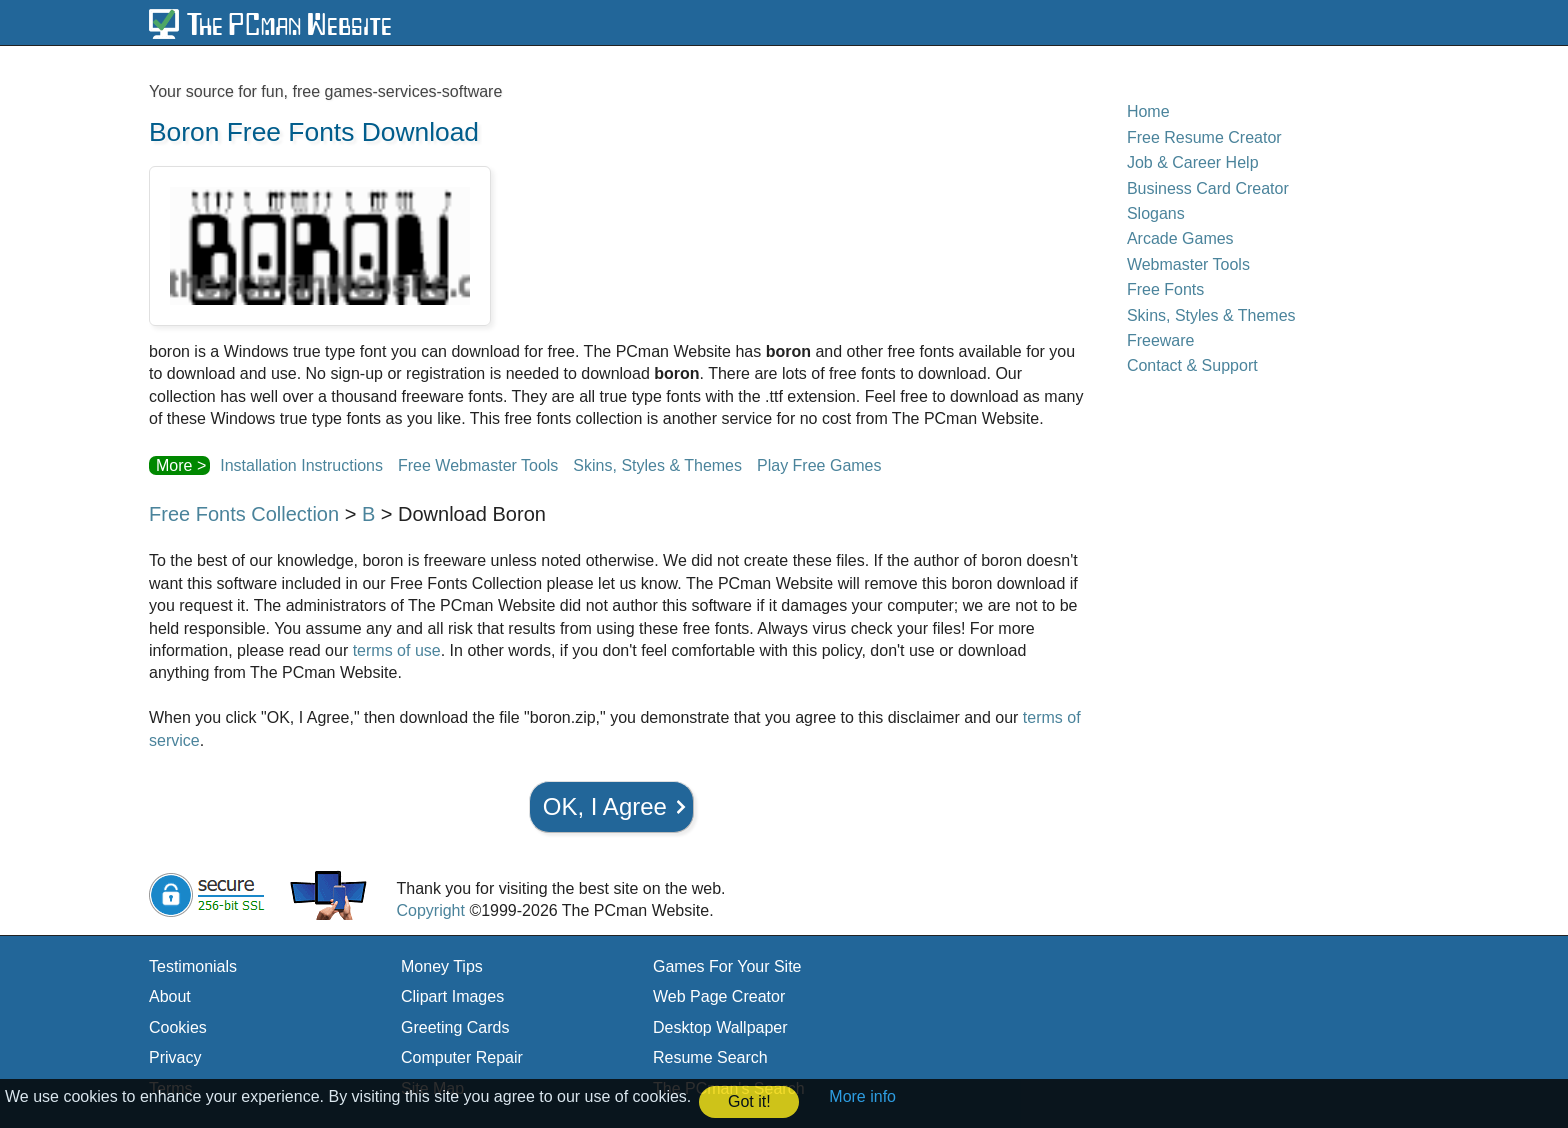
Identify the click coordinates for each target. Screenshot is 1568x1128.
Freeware (1161, 340)
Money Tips (442, 966)
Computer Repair (462, 1057)
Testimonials (193, 966)
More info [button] (862, 1096)
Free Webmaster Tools (478, 465)
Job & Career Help (1193, 162)
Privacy (175, 1057)
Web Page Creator (719, 996)
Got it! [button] (749, 1101)
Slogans (1156, 213)
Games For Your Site (727, 966)
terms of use (397, 650)
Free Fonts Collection (244, 514)
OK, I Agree (605, 806)
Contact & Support (1192, 365)
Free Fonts (1165, 289)
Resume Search (710, 1057)
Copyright (430, 910)
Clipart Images (452, 996)
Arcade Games (1180, 238)
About (170, 996)
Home (1148, 111)
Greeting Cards (455, 1027)
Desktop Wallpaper (720, 1027)
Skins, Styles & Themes (657, 465)
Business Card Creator (1208, 188)
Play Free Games (819, 465)
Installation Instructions (301, 465)
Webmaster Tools (1188, 264)
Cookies (178, 1027)
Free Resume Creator (1204, 137)
